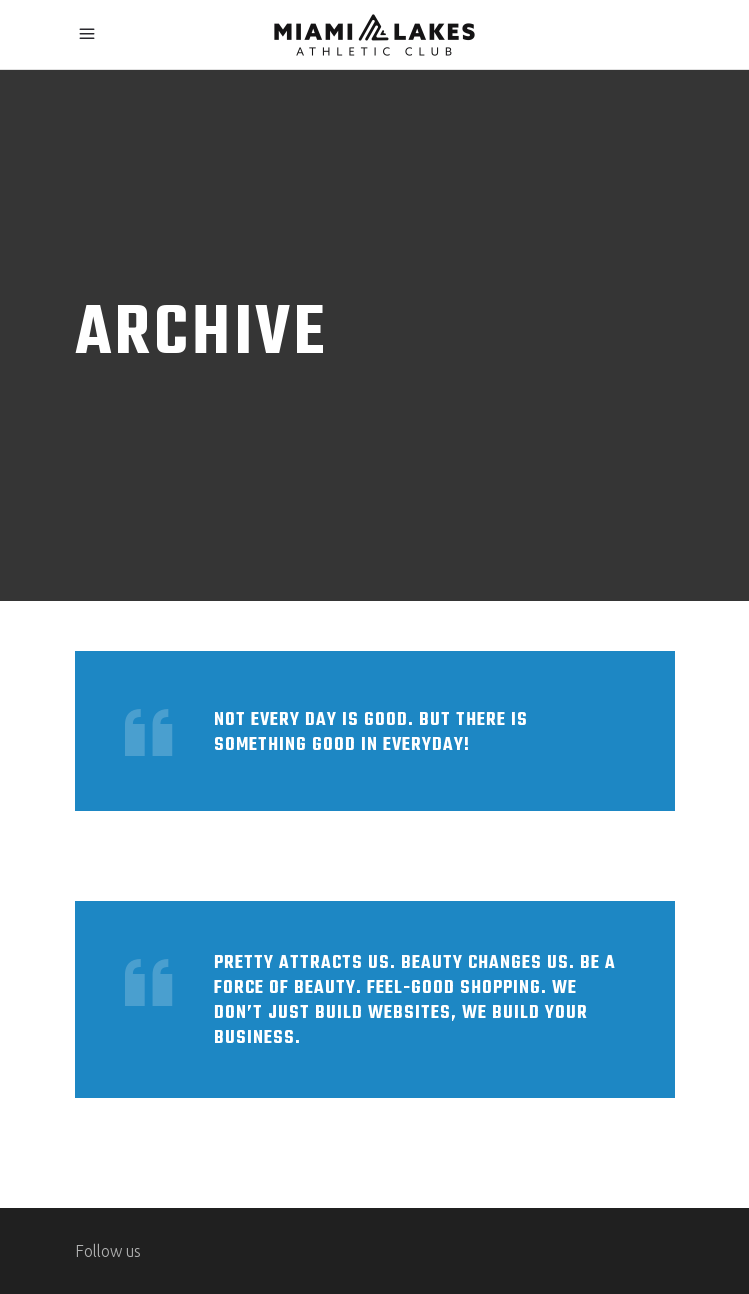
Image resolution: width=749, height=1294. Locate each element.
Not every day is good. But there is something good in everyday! (371, 733)
